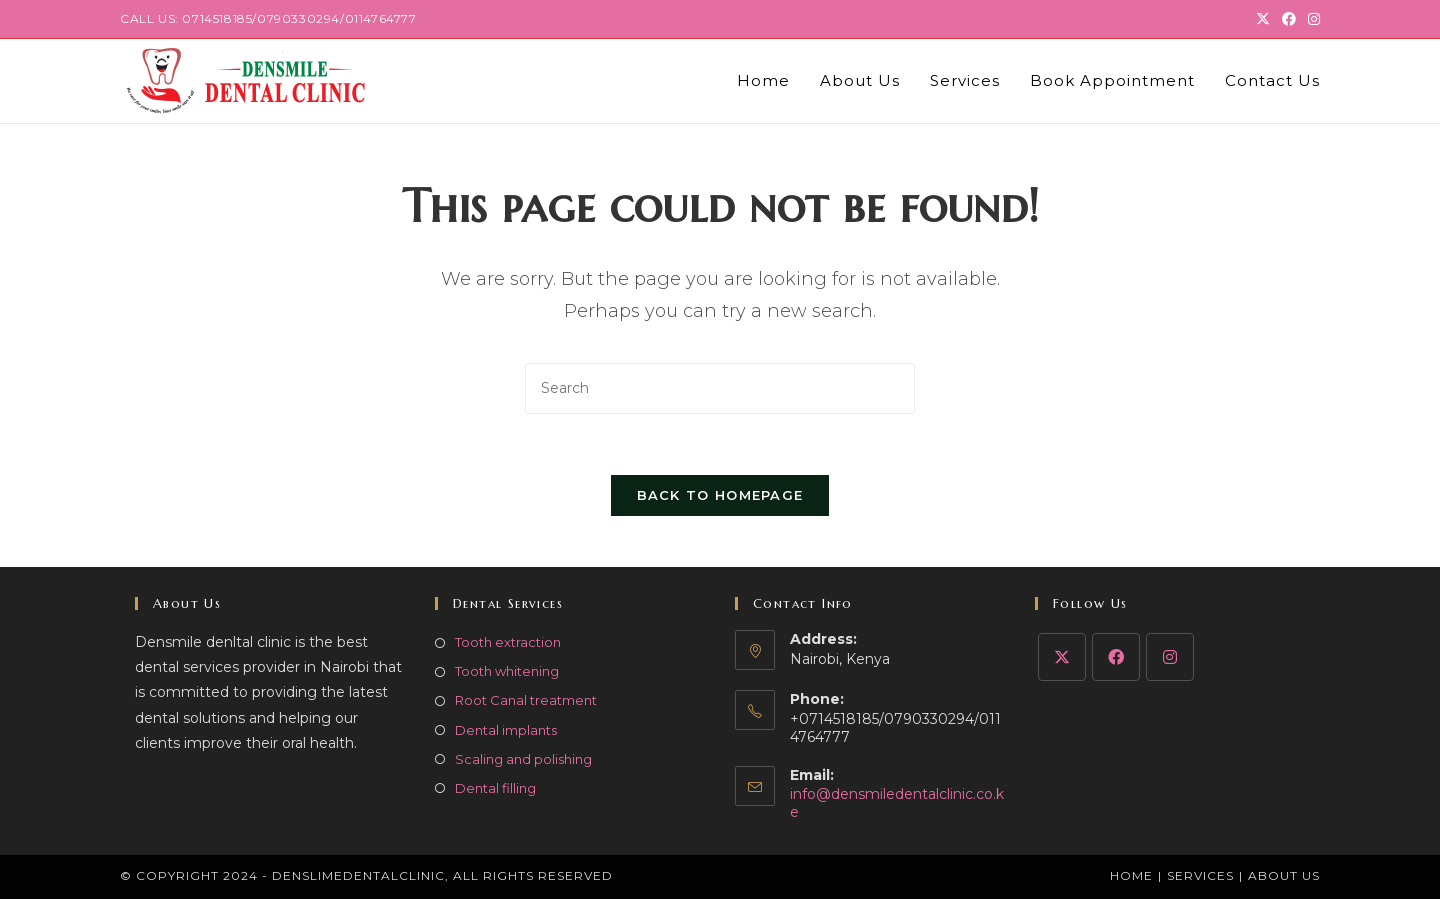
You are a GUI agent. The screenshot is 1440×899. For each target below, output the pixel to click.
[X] (1062, 657)
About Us (1284, 875)
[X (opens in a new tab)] (1263, 19)
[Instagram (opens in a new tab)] (1311, 19)
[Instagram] (1170, 657)
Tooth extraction (508, 642)
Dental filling (495, 788)
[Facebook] (1116, 657)
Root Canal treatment (526, 700)
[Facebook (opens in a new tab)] (1289, 19)
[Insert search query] (720, 388)
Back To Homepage (720, 495)
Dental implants (506, 730)
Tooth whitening (507, 671)
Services (1200, 875)
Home (1131, 875)
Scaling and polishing (523, 759)
